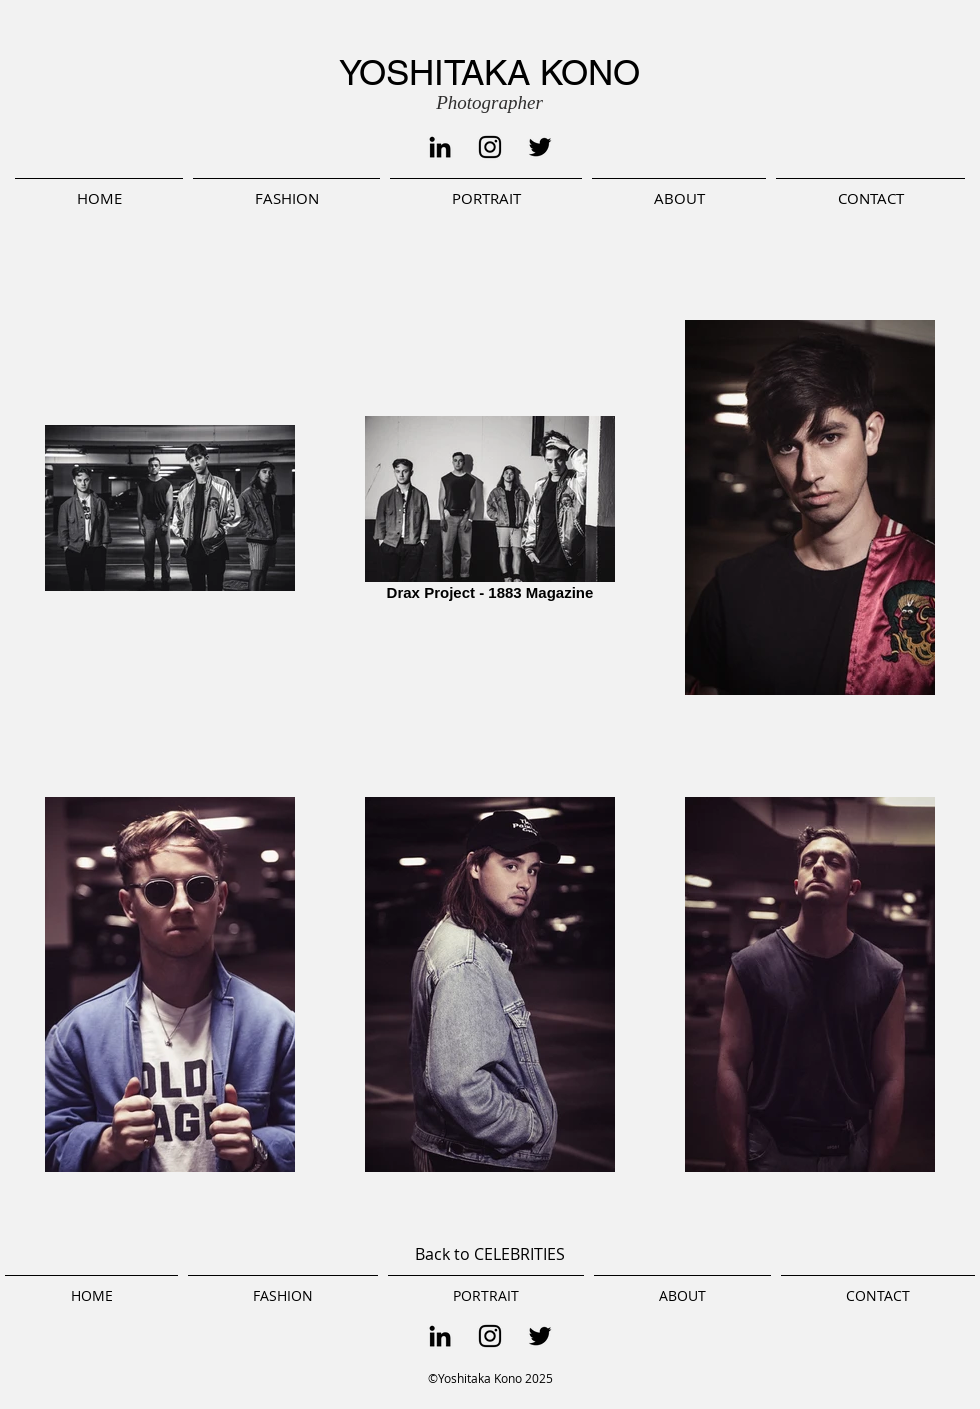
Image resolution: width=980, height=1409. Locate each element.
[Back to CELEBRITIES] (489, 1255)
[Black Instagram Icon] (490, 147)
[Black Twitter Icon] (540, 147)
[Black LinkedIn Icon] (440, 147)
